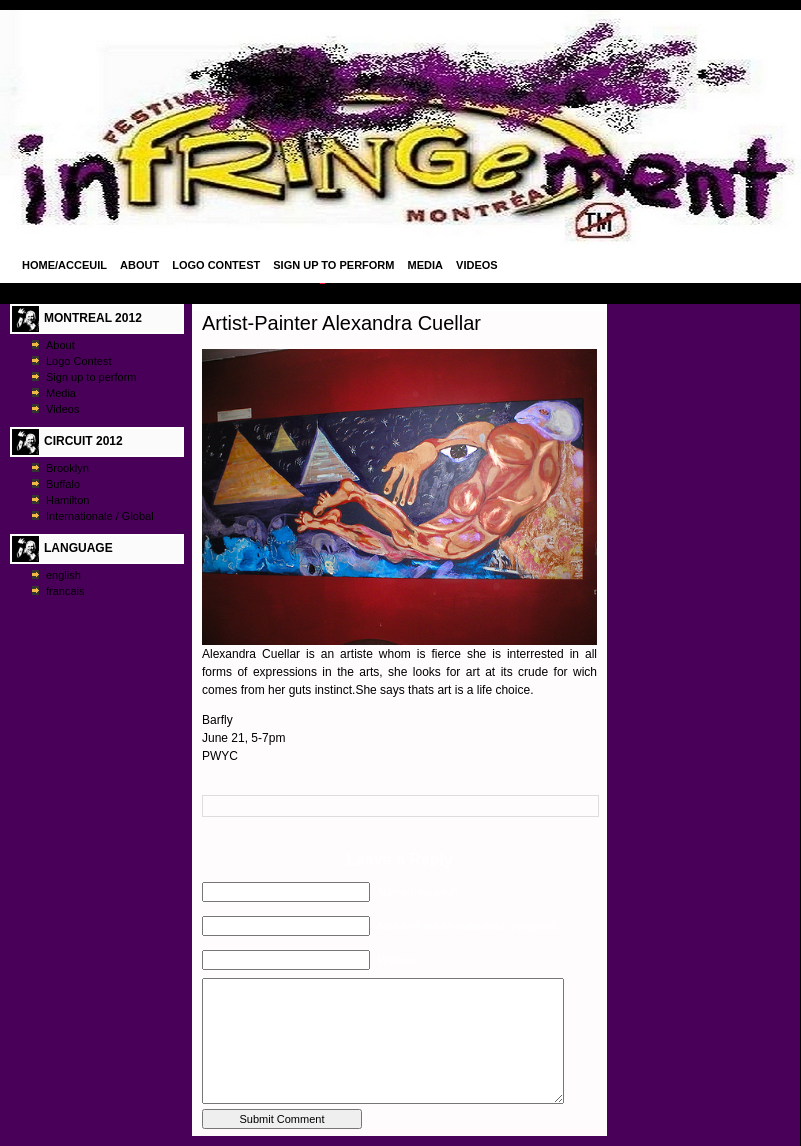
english (63, 575)
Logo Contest (216, 265)
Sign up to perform (333, 265)
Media (425, 265)
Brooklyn (67, 468)
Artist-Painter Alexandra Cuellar (341, 323)
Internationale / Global (100, 516)
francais (65, 591)
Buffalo (63, 484)
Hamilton (67, 500)
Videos (477, 265)
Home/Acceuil (64, 265)
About (139, 265)
